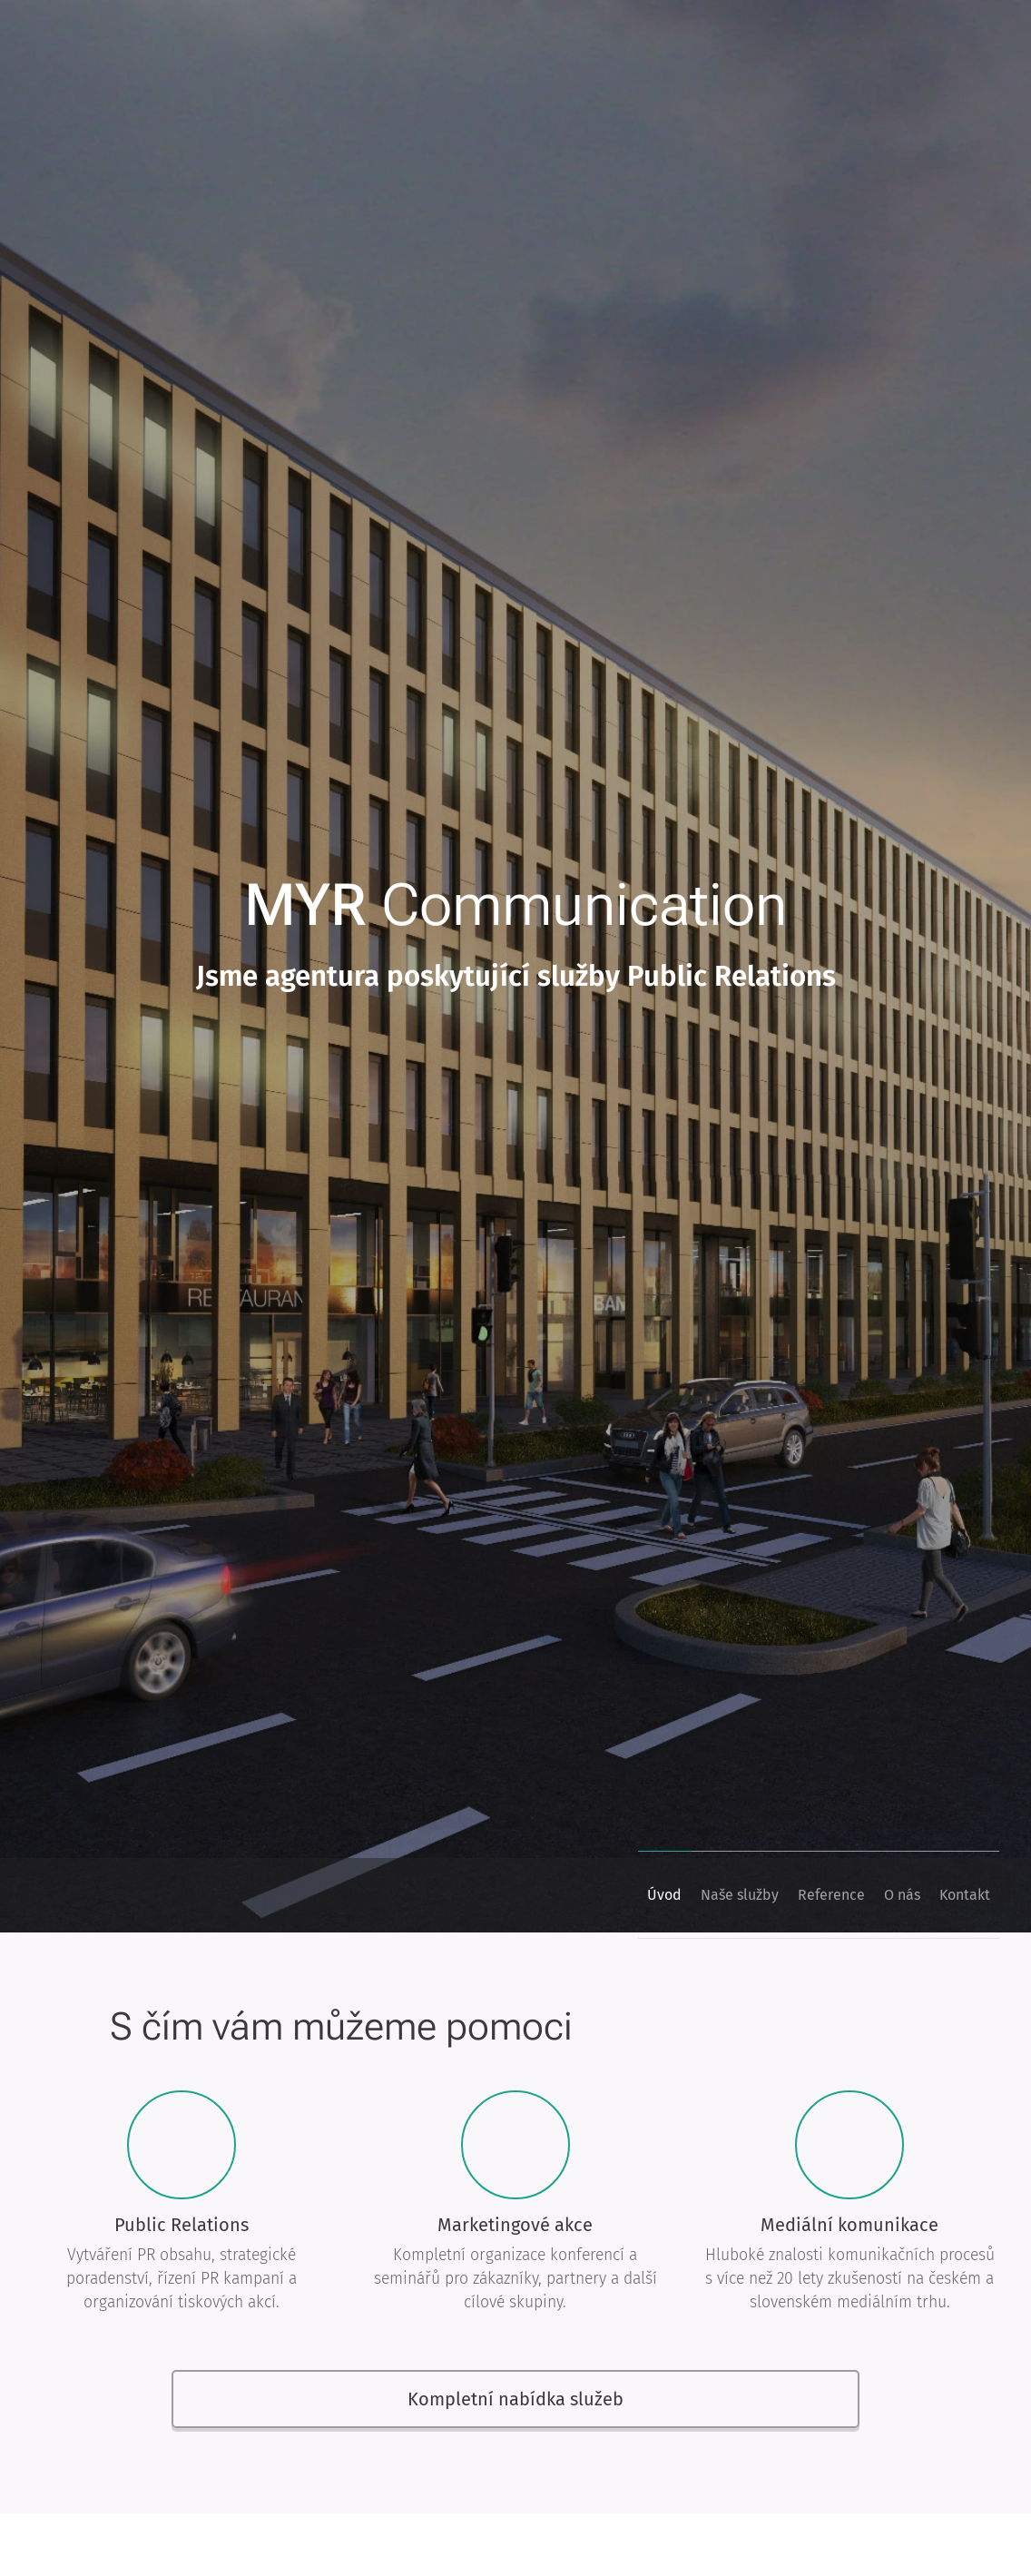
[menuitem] (602, 1895)
